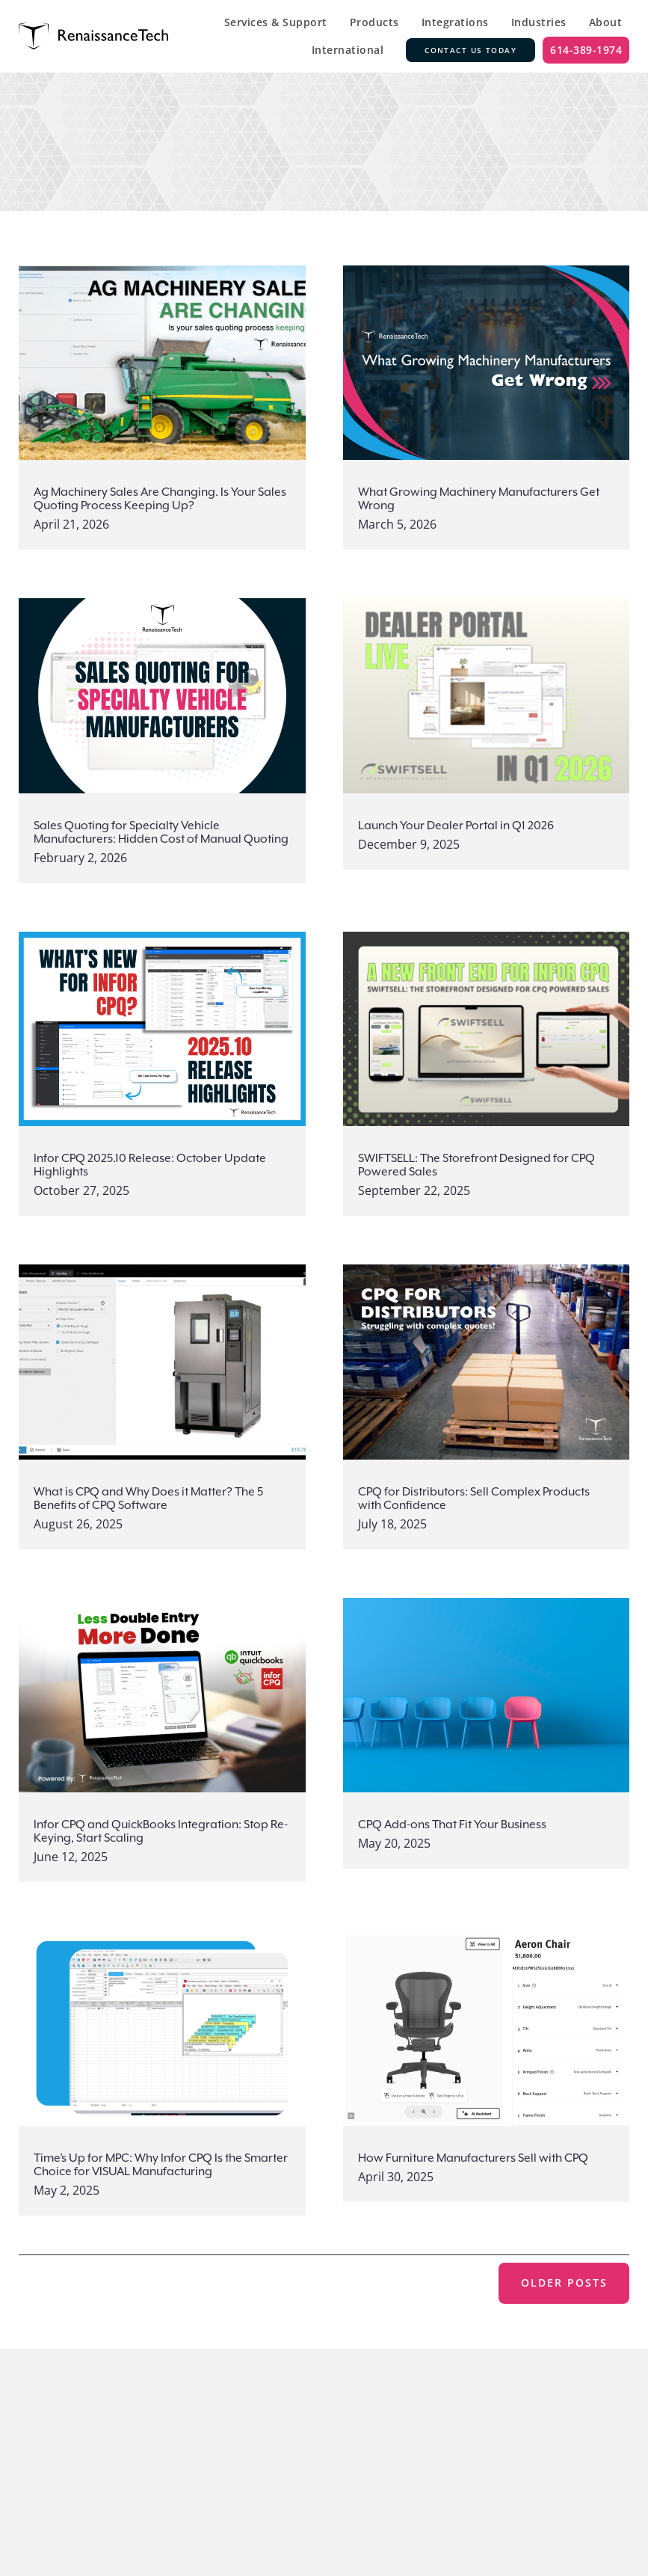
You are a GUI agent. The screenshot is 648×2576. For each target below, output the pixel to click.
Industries (539, 22)
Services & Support (275, 22)
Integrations (455, 22)
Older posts (564, 2282)
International (348, 50)
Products (374, 22)
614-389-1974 (586, 50)
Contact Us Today (470, 50)
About (606, 22)
